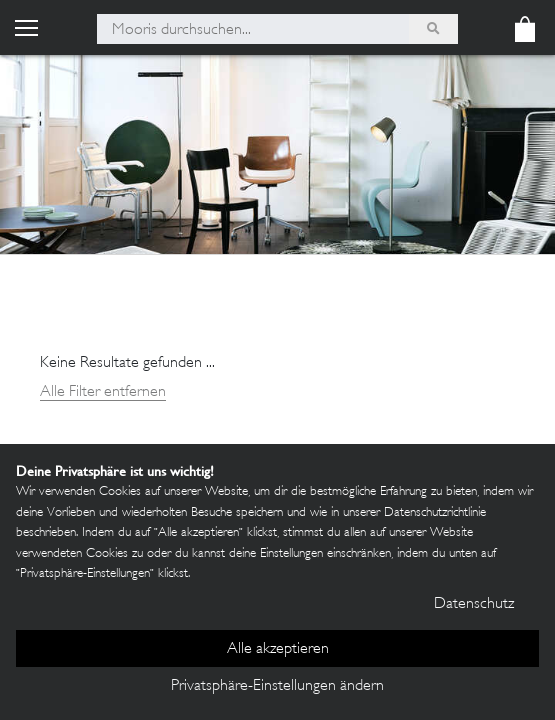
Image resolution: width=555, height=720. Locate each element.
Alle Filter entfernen (103, 392)
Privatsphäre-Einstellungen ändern (277, 686)
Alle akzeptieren (278, 649)
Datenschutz (474, 604)
